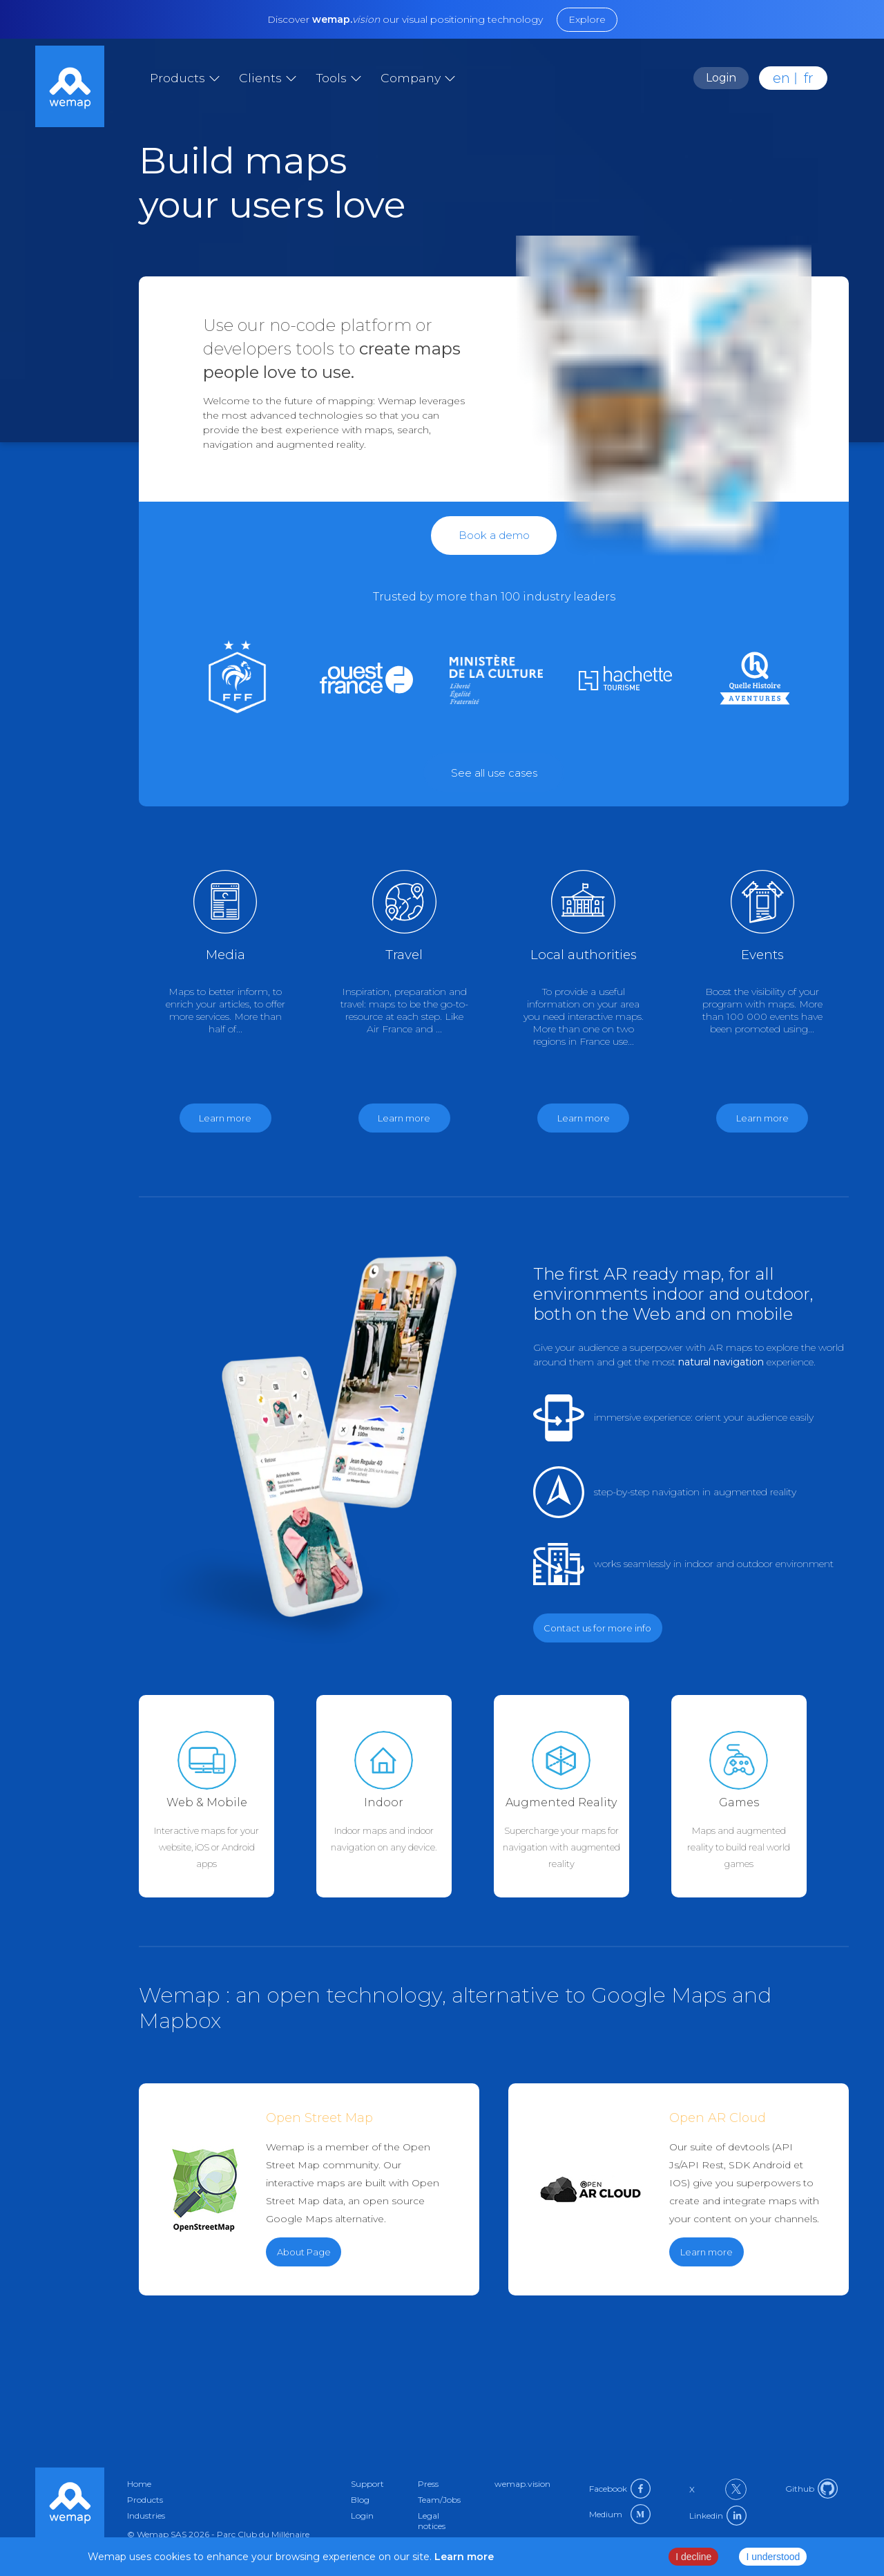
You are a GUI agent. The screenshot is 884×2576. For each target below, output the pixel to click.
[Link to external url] (493, 772)
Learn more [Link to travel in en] (404, 1118)
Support (367, 2484)
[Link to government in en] (494, 680)
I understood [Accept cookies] (773, 2556)
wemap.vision (522, 2484)
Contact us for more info (597, 1627)
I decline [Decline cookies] (693, 2556)
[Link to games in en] (753, 680)
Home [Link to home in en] (139, 2484)
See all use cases (494, 772)
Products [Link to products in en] (145, 2499)
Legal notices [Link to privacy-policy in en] (431, 2520)
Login (721, 77)
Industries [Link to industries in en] (146, 2515)
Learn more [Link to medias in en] (225, 1118)
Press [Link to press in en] (428, 2484)
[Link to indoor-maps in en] (405, 1796)
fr (809, 78)
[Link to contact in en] (494, 535)
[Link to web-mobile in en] (227, 1796)
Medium (620, 2514)
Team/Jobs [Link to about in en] (439, 2499)
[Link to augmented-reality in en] (582, 1796)
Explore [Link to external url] (587, 19)
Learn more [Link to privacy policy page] (463, 2556)
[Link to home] (69, 88)
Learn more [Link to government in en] (583, 1118)
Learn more (706, 2251)
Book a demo (494, 535)
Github (811, 2489)
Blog (360, 2499)
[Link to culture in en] (623, 679)
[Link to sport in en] (235, 679)
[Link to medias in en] (364, 680)
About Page (304, 2251)
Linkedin (718, 2516)
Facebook (620, 2489)
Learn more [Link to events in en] (762, 1118)
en (781, 78)
